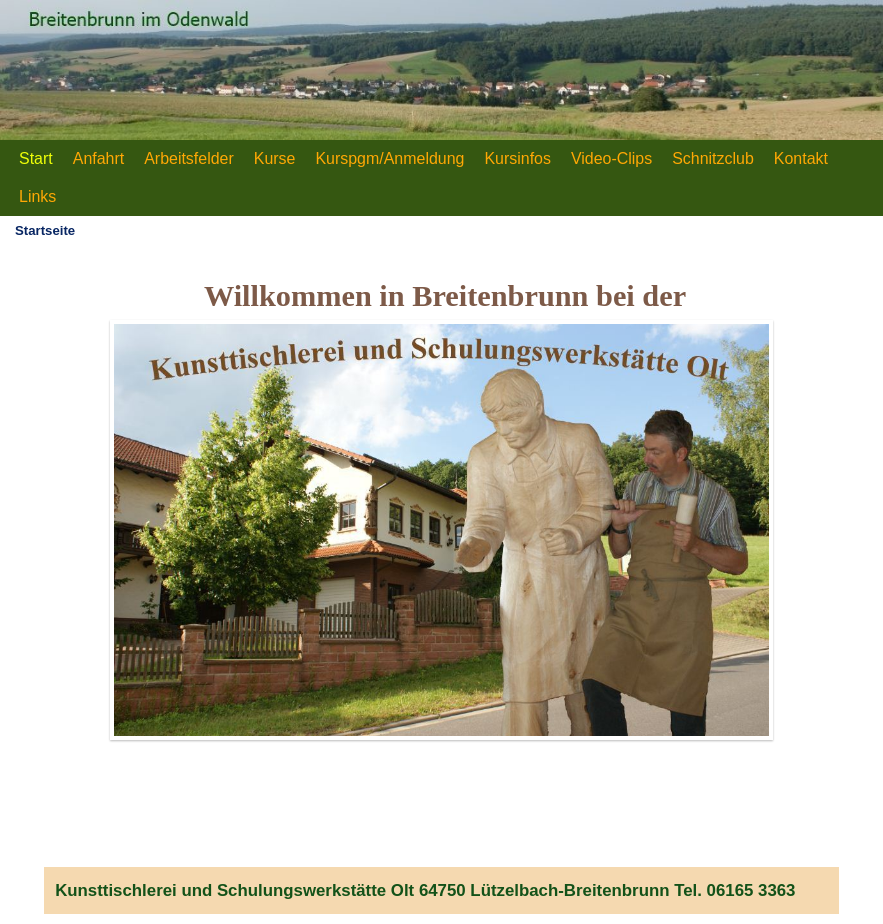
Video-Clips (611, 158)
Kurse (275, 158)
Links (37, 196)
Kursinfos (517, 158)
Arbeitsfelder (189, 158)
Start (36, 158)
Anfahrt (98, 158)
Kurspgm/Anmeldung (389, 158)
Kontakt (801, 158)
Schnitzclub (713, 158)
